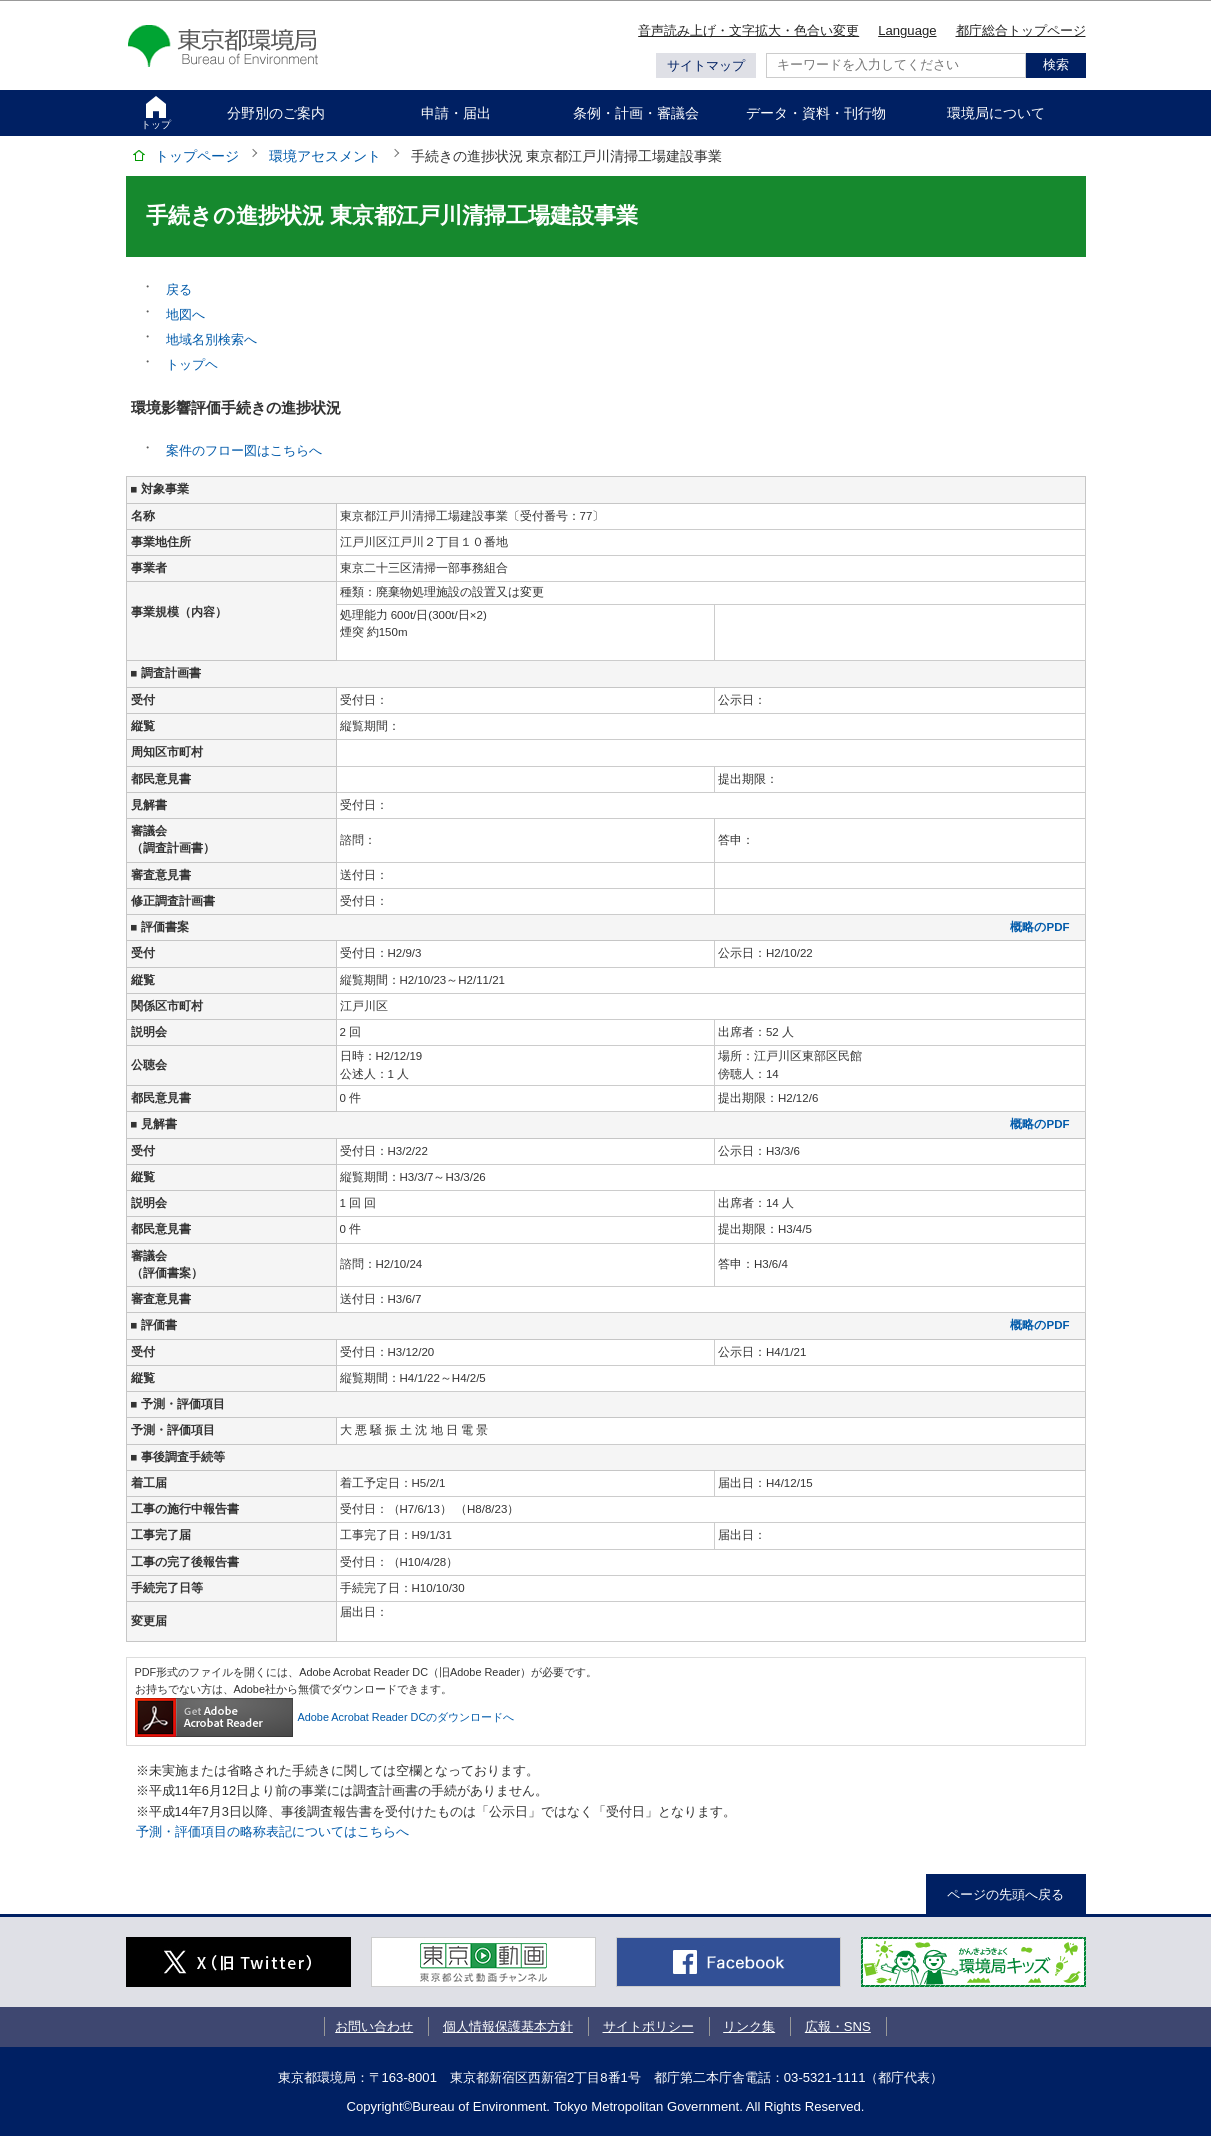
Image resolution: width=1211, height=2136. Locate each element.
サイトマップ (706, 65)
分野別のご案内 (276, 113)
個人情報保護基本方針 (508, 2026)
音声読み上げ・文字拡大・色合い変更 (748, 30)
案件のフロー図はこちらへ (244, 450)
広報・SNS (838, 2026)
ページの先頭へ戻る (1005, 1894)
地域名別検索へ (211, 339)
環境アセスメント (325, 156)
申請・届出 (456, 113)
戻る (179, 289)
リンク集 (749, 2026)
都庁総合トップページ (1021, 30)
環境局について (996, 113)
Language (907, 30)
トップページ (197, 156)
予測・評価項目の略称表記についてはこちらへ (272, 1831)
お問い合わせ (374, 2026)
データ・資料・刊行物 (816, 113)
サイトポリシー (648, 2026)
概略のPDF (1039, 927)
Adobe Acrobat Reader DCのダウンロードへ (325, 1717)
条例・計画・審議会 (636, 113)
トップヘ (192, 364)
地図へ (185, 314)
